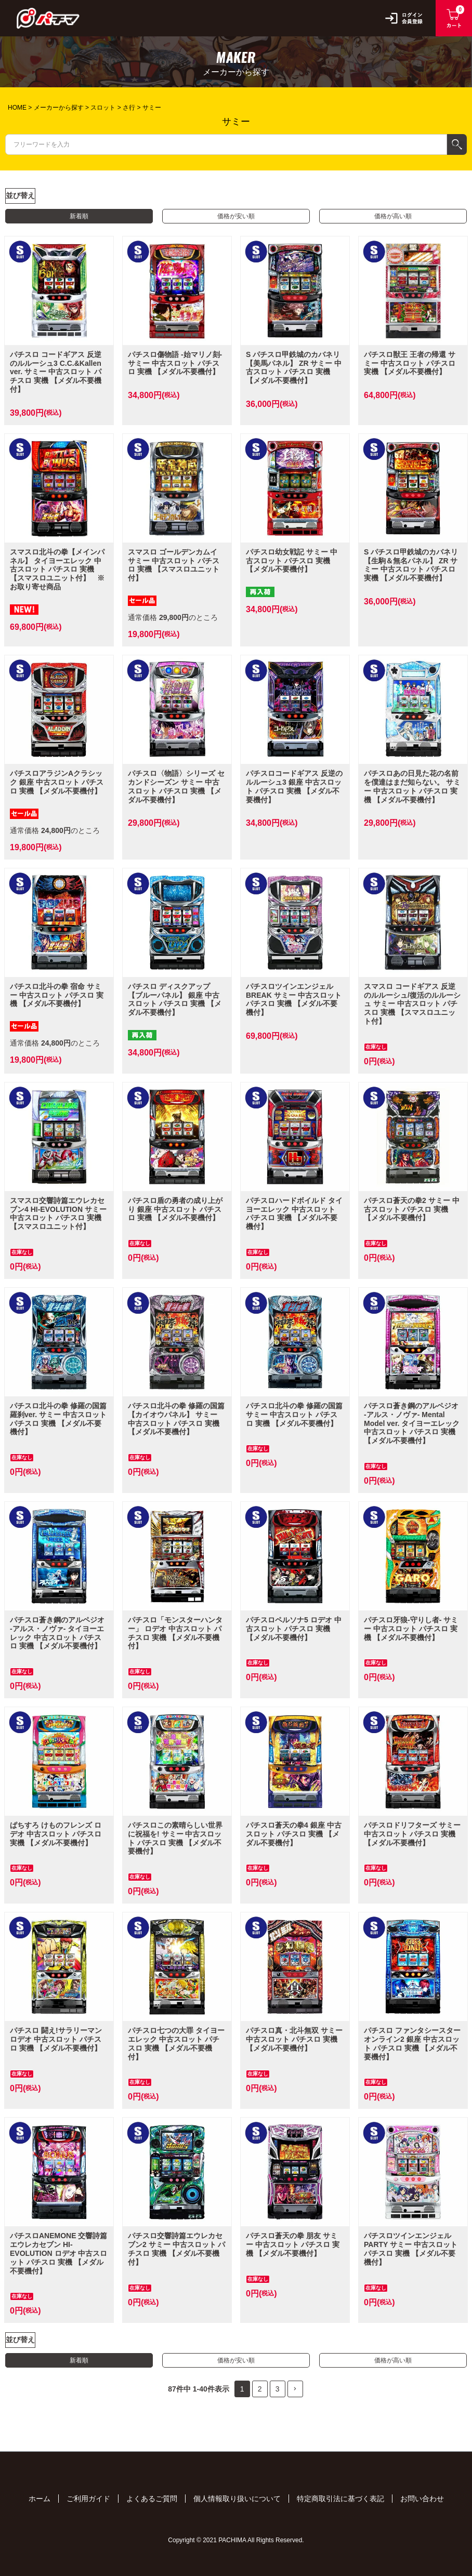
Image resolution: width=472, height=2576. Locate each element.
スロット (102, 107)
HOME (17, 107)
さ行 (129, 107)
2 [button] (260, 2389)
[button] (295, 2389)
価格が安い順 (236, 216)
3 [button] (278, 2389)
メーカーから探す (59, 107)
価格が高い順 (393, 216)
